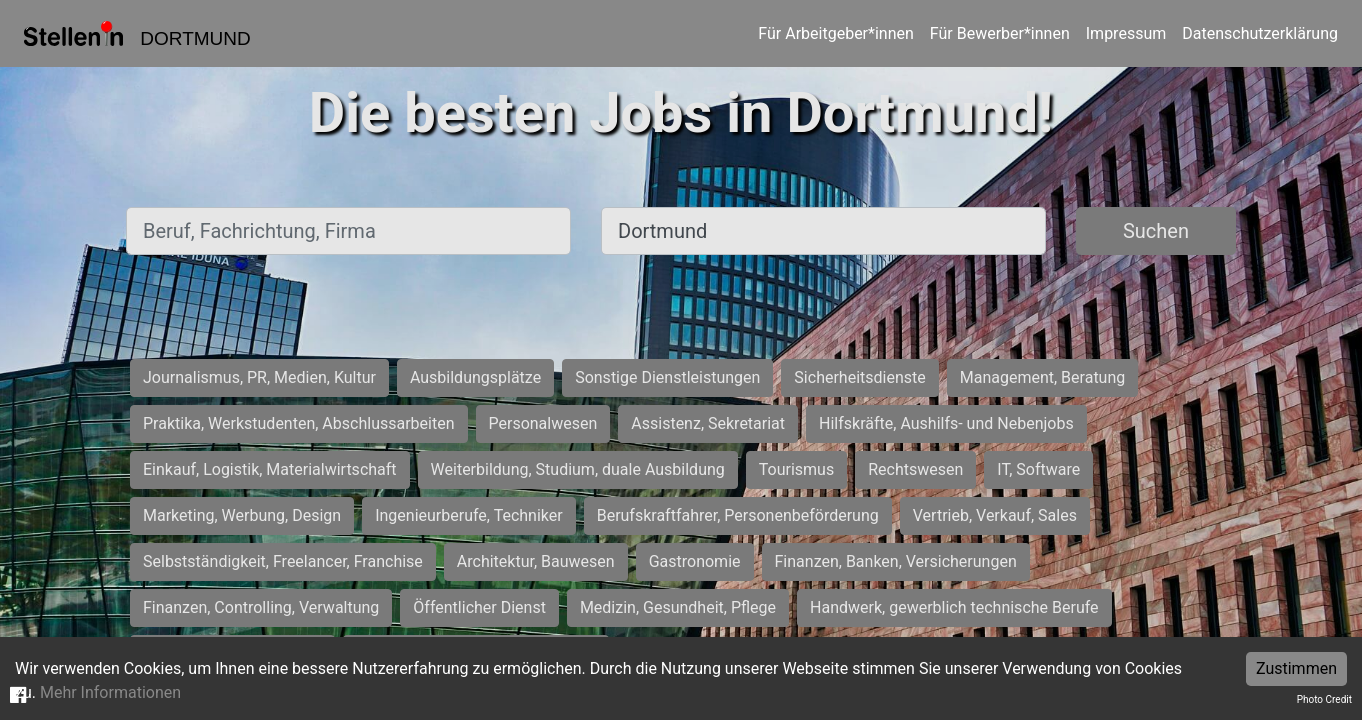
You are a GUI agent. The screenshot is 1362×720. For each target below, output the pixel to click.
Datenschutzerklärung (1260, 33)
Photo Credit (1324, 699)
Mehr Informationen (110, 692)
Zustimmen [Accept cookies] (1296, 668)
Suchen (1156, 231)
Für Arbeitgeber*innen (835, 33)
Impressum (1126, 33)
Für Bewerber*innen (1000, 33)
